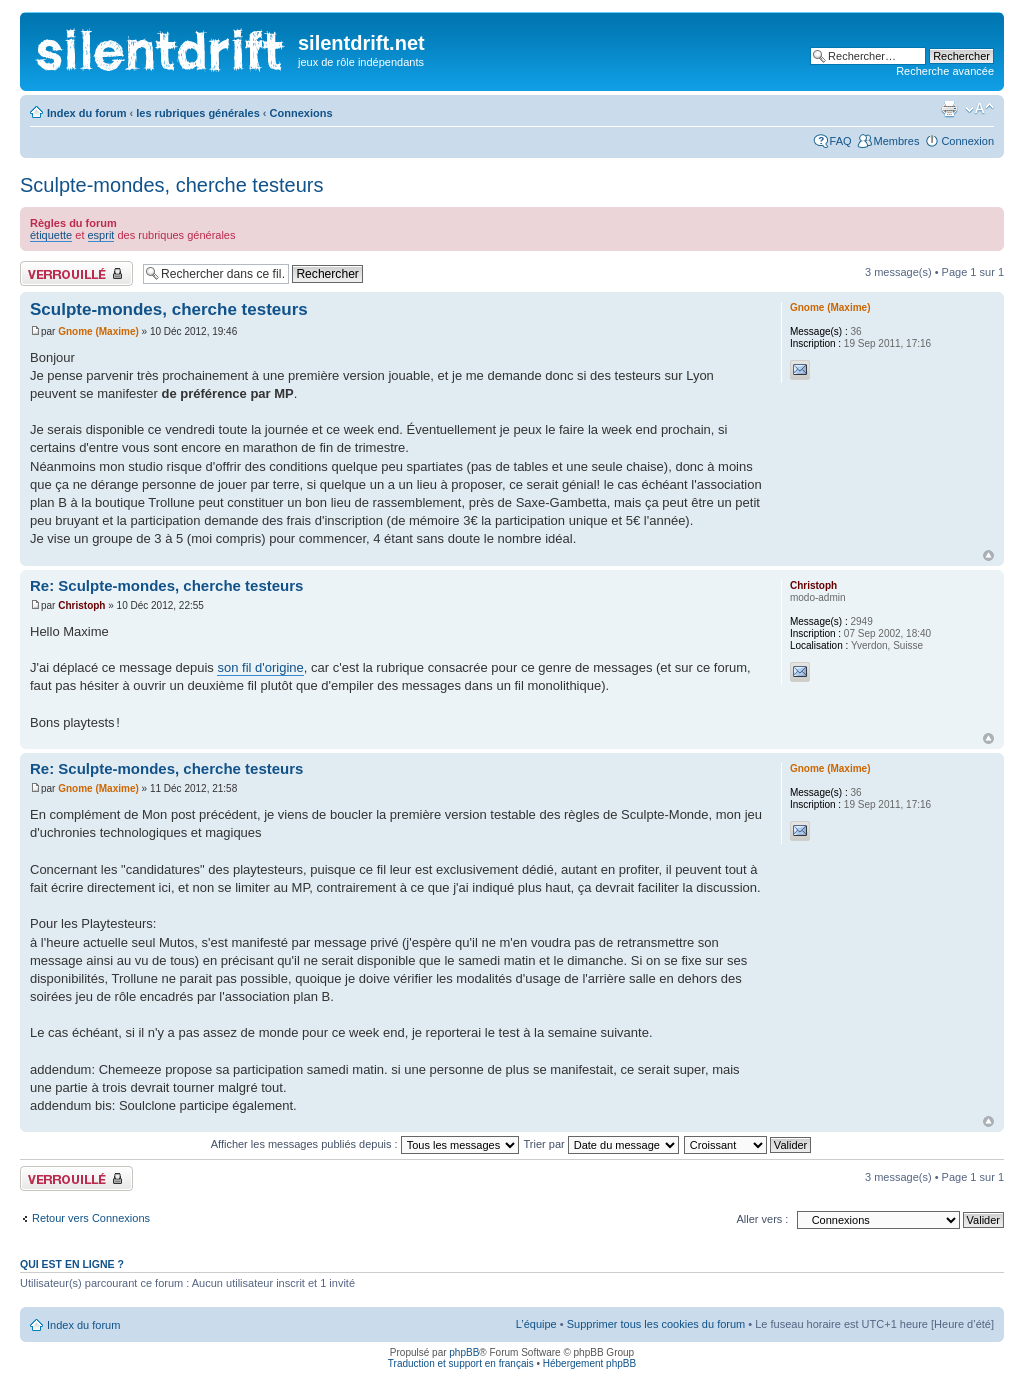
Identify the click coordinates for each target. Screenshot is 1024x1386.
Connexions (301, 113)
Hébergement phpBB (589, 1363)
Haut (988, 555)
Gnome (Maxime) (98, 331)
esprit (101, 235)
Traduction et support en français (461, 1363)
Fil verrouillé (76, 273)
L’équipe (536, 1324)
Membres (897, 141)
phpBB (464, 1352)
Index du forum (86, 113)
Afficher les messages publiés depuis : (365, 1144)
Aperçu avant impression (949, 109)
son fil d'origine (260, 667)
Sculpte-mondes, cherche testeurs (172, 185)
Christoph (81, 605)
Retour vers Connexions (91, 1218)
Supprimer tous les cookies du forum (656, 1324)
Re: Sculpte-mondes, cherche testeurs (166, 585)
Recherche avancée (945, 71)
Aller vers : (762, 1219)
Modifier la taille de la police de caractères (979, 109)
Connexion (967, 141)
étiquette (51, 235)
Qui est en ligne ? (72, 1264)
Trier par (601, 1144)
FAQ (841, 141)
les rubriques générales (198, 113)
